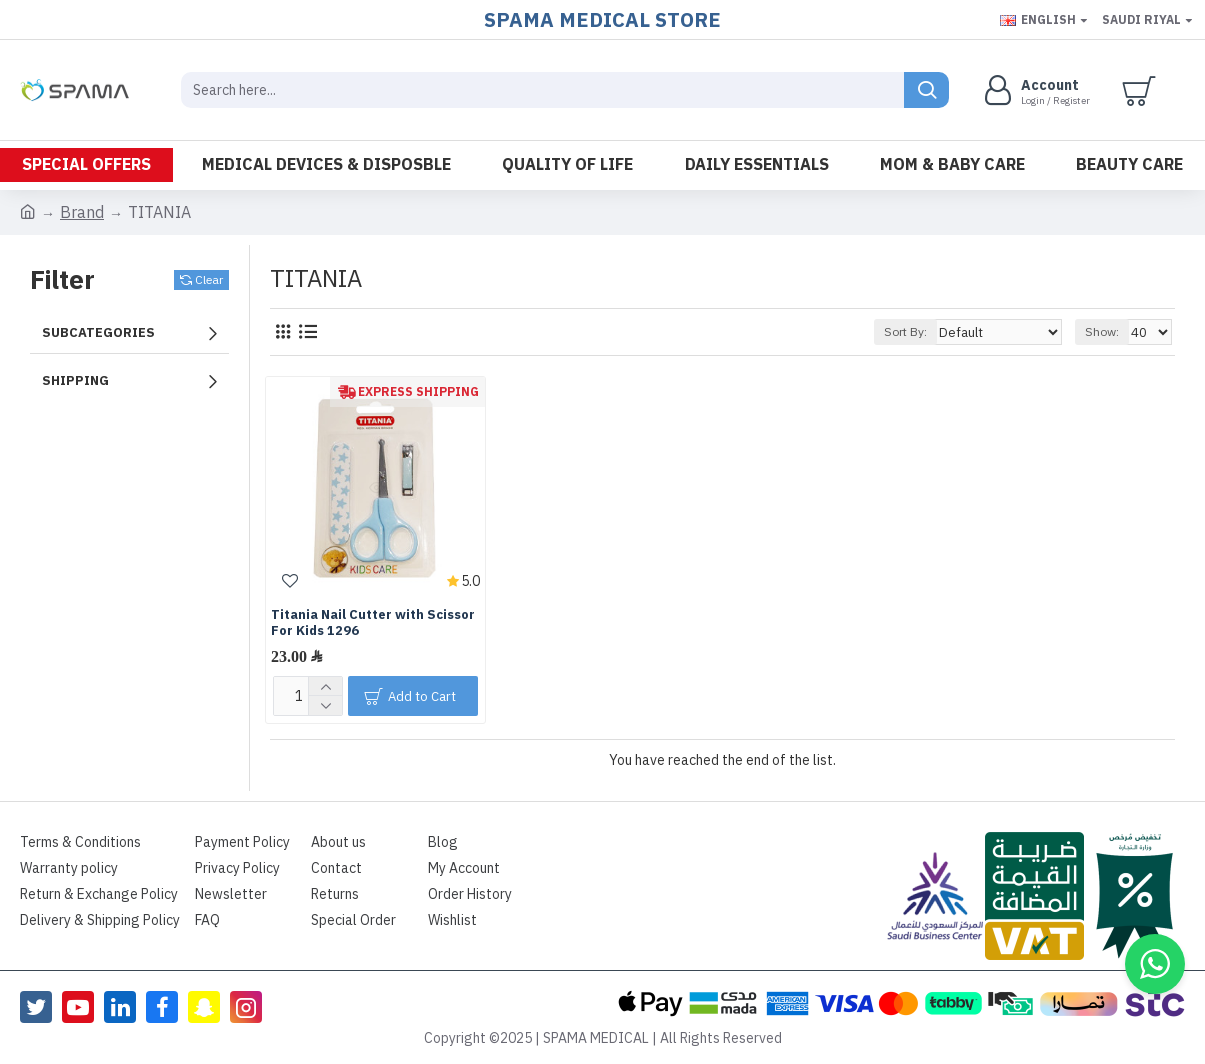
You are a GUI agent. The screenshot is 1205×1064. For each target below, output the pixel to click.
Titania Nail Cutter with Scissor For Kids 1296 (373, 624)
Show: (1105, 332)
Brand (82, 213)
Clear (209, 280)
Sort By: (917, 332)
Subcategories (98, 332)
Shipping (75, 380)
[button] (1155, 964)
